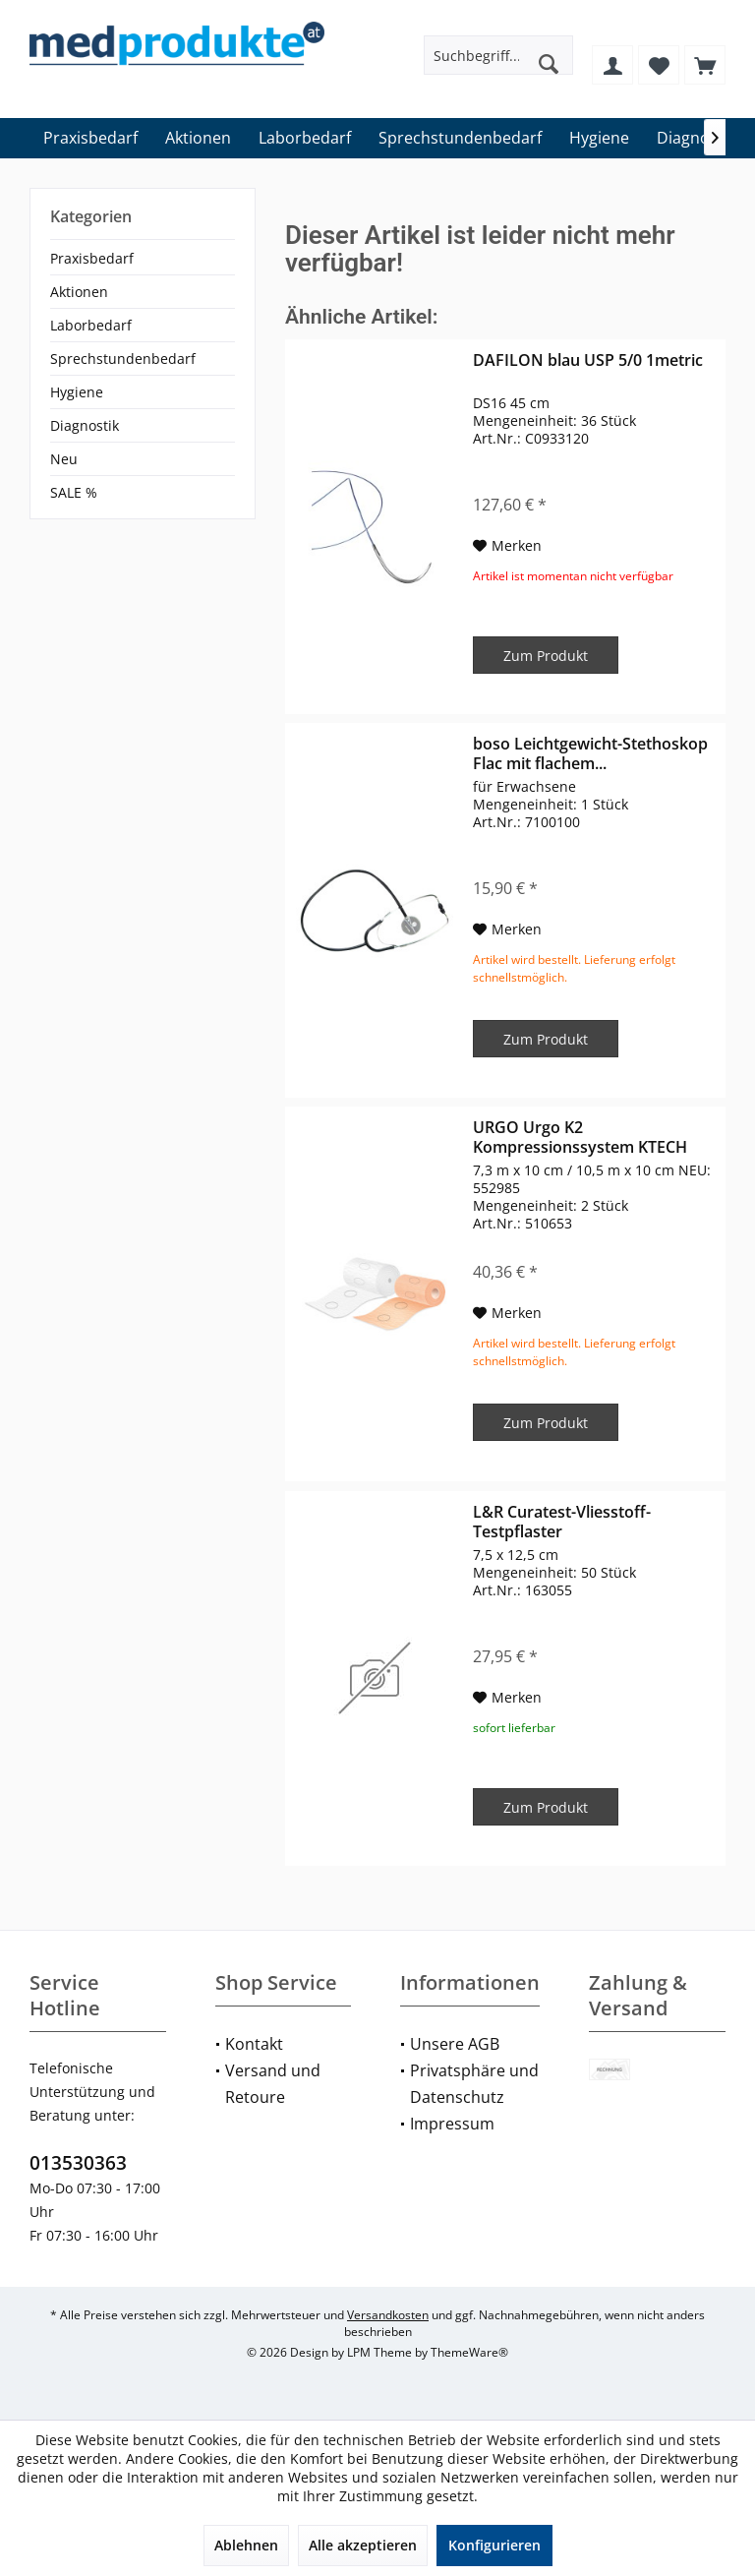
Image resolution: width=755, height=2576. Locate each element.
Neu (64, 458)
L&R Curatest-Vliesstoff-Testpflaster (562, 1521)
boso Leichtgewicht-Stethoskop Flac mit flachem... (590, 753)
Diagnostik (84, 425)
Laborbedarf (91, 325)
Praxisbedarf (92, 258)
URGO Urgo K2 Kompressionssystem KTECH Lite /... (580, 1137)
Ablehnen (246, 2545)
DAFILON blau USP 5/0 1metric (588, 360)
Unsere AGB (454, 2044)
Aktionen (79, 291)
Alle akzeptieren (363, 2545)
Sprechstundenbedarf (123, 358)
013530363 (78, 2163)
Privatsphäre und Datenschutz (474, 2084)
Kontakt (254, 2044)
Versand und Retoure (272, 2084)
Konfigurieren (494, 2545)
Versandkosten (388, 2314)
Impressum (452, 2123)
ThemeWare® (469, 2352)
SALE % (73, 492)
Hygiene (76, 392)
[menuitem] (705, 65)
